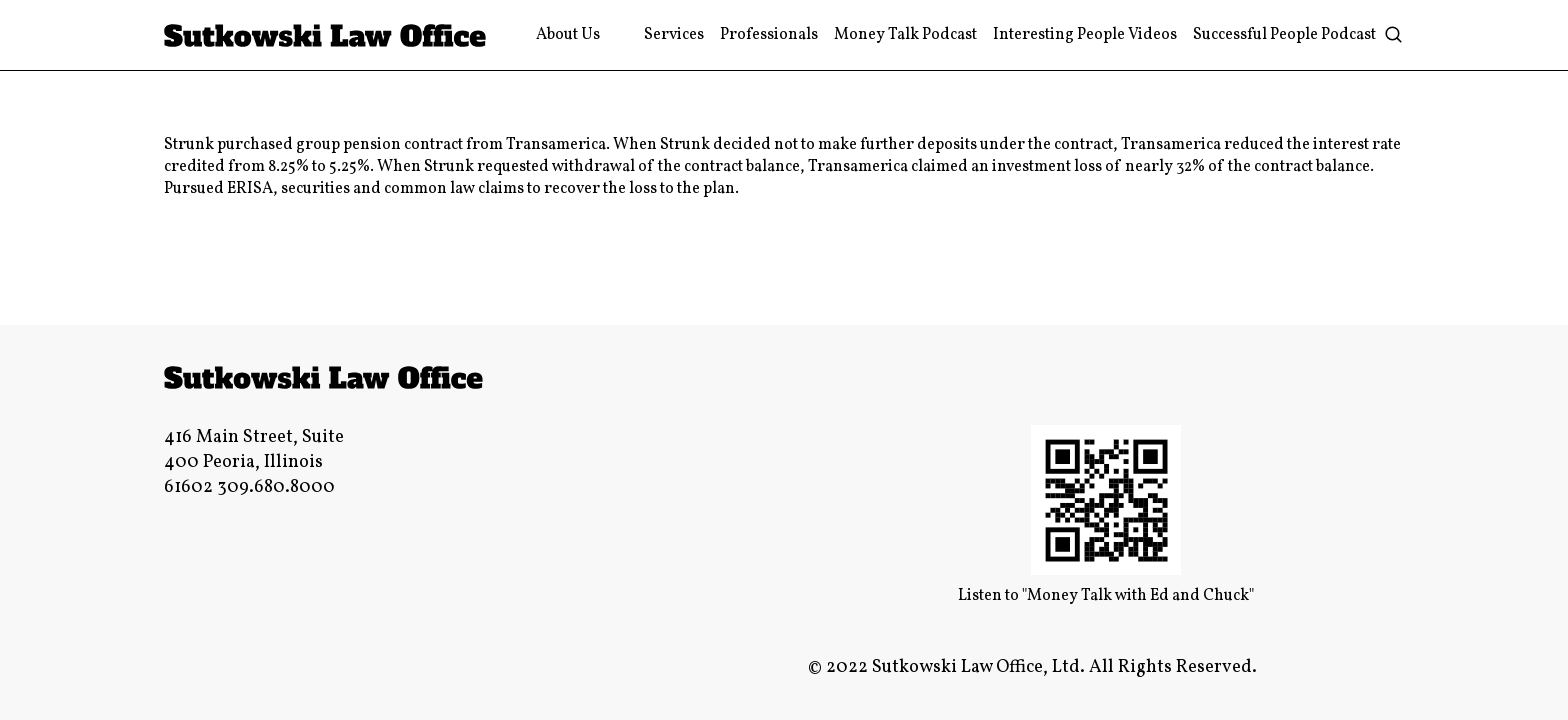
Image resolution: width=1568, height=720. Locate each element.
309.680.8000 (276, 487)
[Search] (1393, 35)
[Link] (325, 35)
